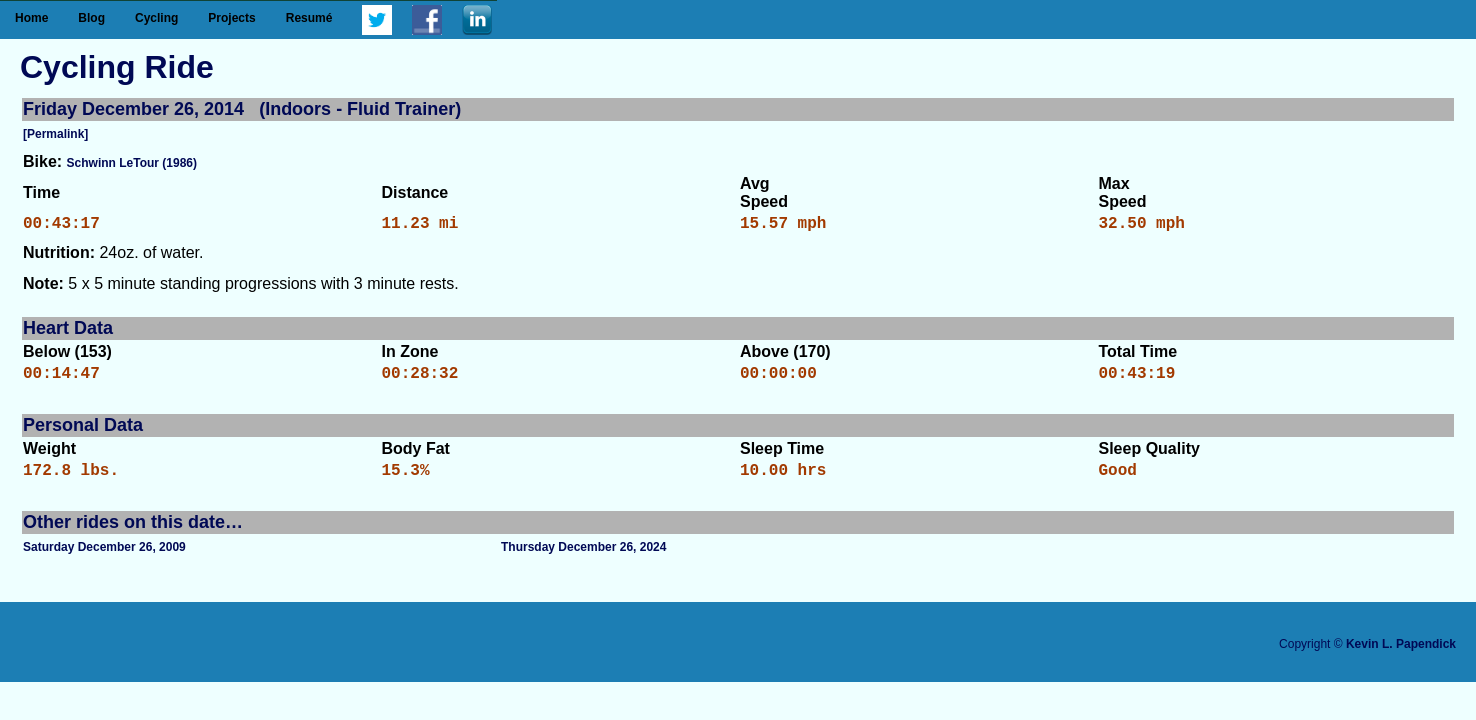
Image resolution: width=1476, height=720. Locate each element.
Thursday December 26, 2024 (583, 559)
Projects (231, 18)
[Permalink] (55, 134)
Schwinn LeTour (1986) (132, 163)
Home (31, 18)
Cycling (156, 18)
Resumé (309, 18)
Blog (91, 18)
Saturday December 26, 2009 (104, 559)
